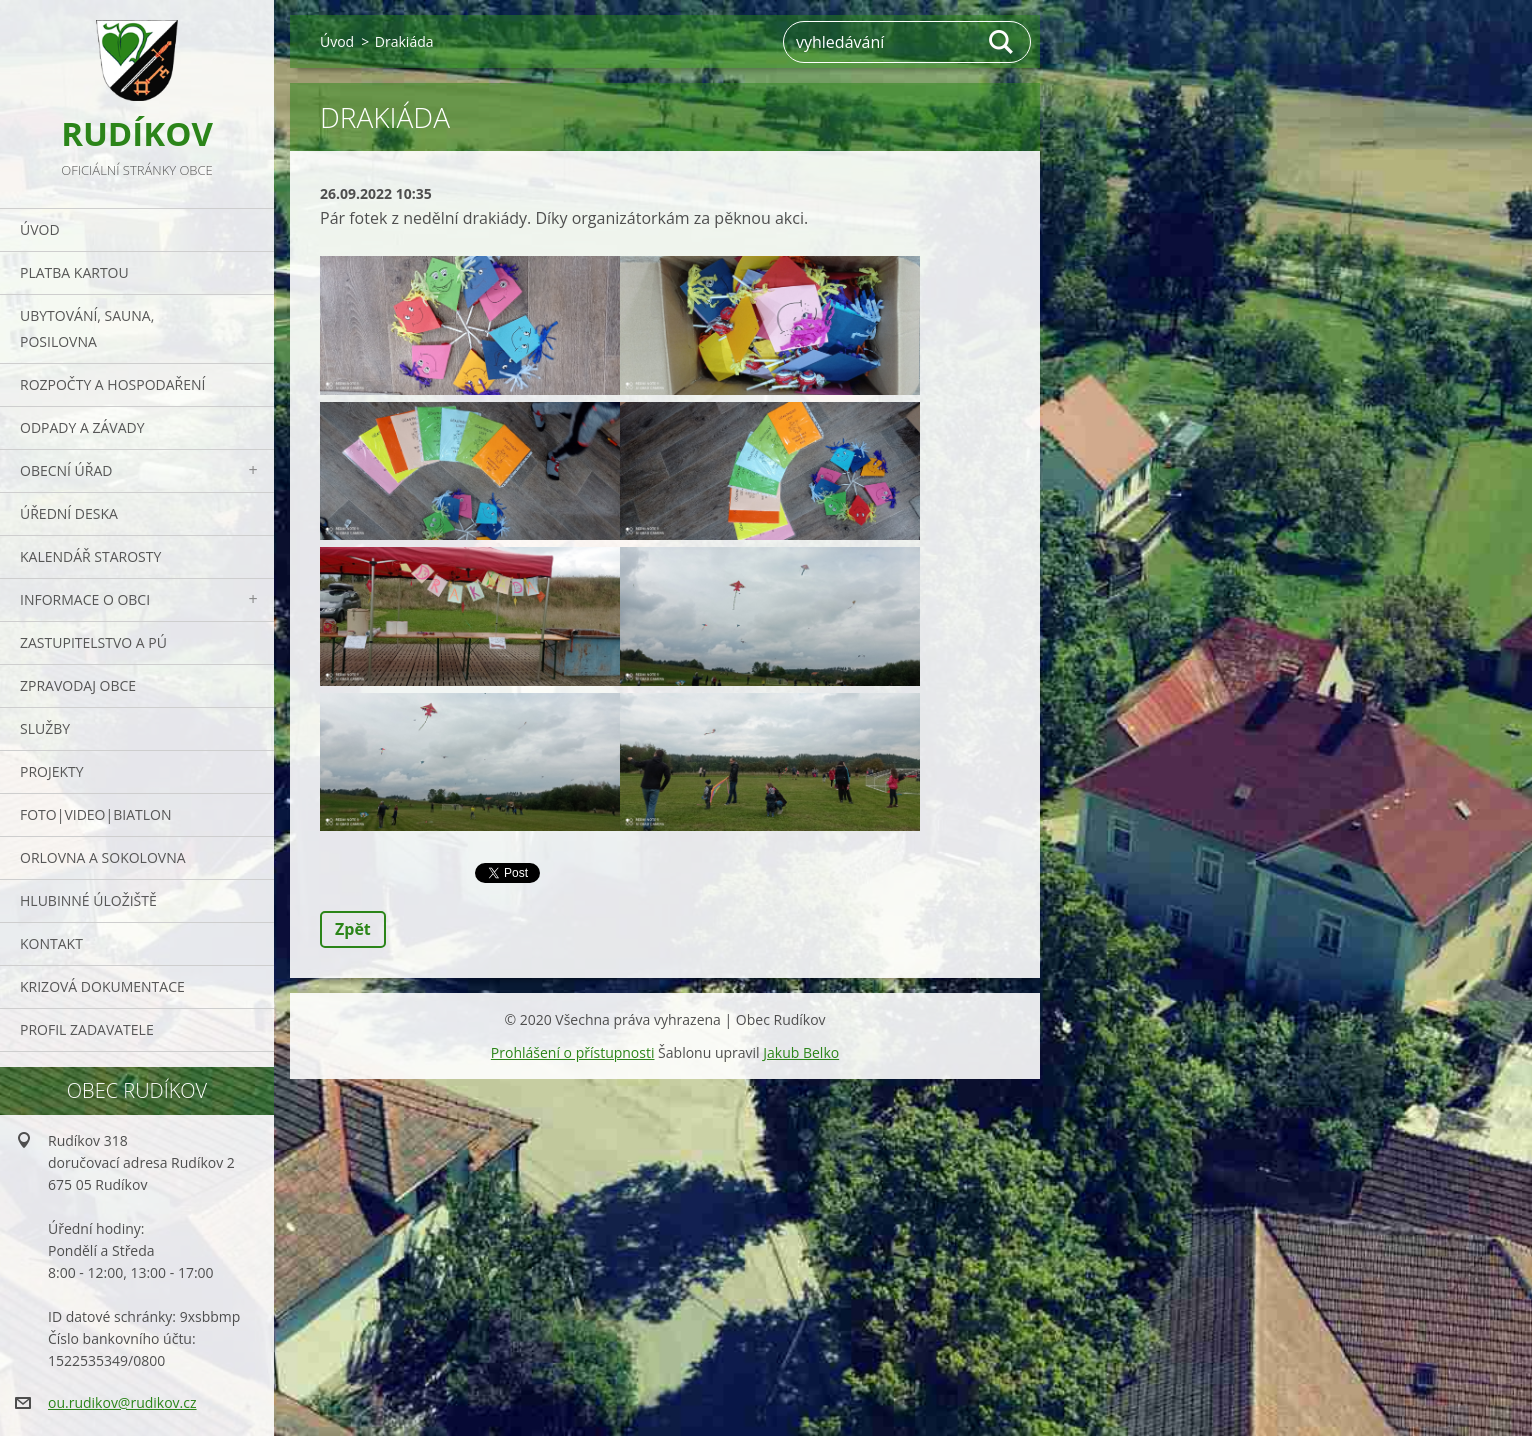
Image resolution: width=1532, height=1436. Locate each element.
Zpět (353, 929)
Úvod (40, 229)
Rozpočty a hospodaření (112, 384)
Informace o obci (85, 599)
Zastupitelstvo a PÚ (93, 642)
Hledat (1002, 42)
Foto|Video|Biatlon (95, 814)
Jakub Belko (801, 1052)
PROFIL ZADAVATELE (87, 1029)
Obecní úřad (66, 470)
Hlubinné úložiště (88, 900)
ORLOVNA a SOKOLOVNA (103, 857)
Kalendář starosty (90, 556)
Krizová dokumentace (102, 986)
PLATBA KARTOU (74, 272)
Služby (45, 728)
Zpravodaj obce (78, 685)
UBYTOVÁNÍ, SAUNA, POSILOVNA (87, 328)
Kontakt (51, 943)
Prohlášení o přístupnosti (573, 1052)
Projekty (52, 771)
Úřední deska (69, 513)
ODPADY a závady (82, 427)
